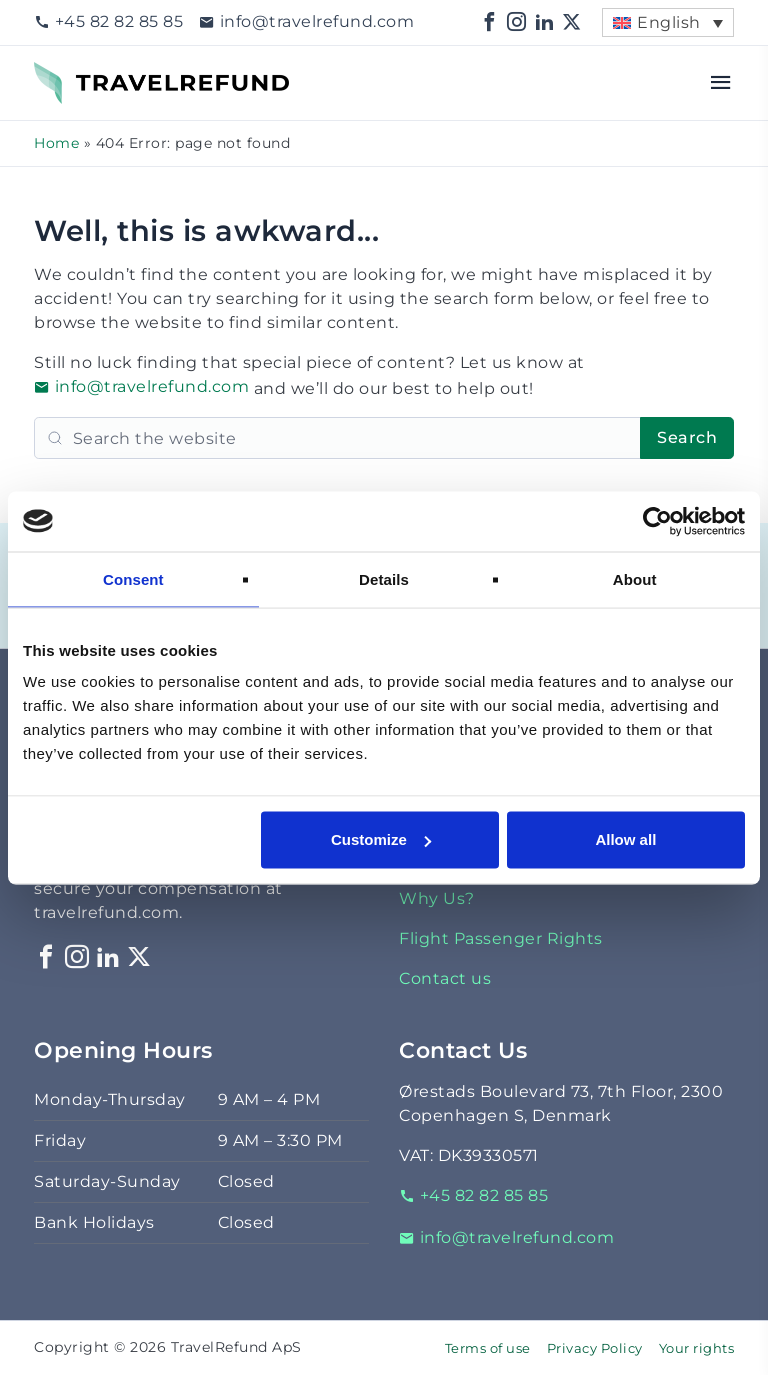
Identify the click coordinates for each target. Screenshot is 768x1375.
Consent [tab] (133, 578)
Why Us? (437, 898)
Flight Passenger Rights (501, 938)
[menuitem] (668, 22)
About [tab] (635, 578)
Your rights (697, 1348)
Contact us (445, 978)
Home (56, 143)
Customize (381, 839)
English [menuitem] (669, 22)
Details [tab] (384, 578)
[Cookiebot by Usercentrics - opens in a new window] (657, 521)
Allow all (625, 839)
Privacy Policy (595, 1348)
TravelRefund (90, 73)
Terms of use (488, 1348)
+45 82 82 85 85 (108, 21)
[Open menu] (721, 83)
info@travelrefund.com (306, 21)
